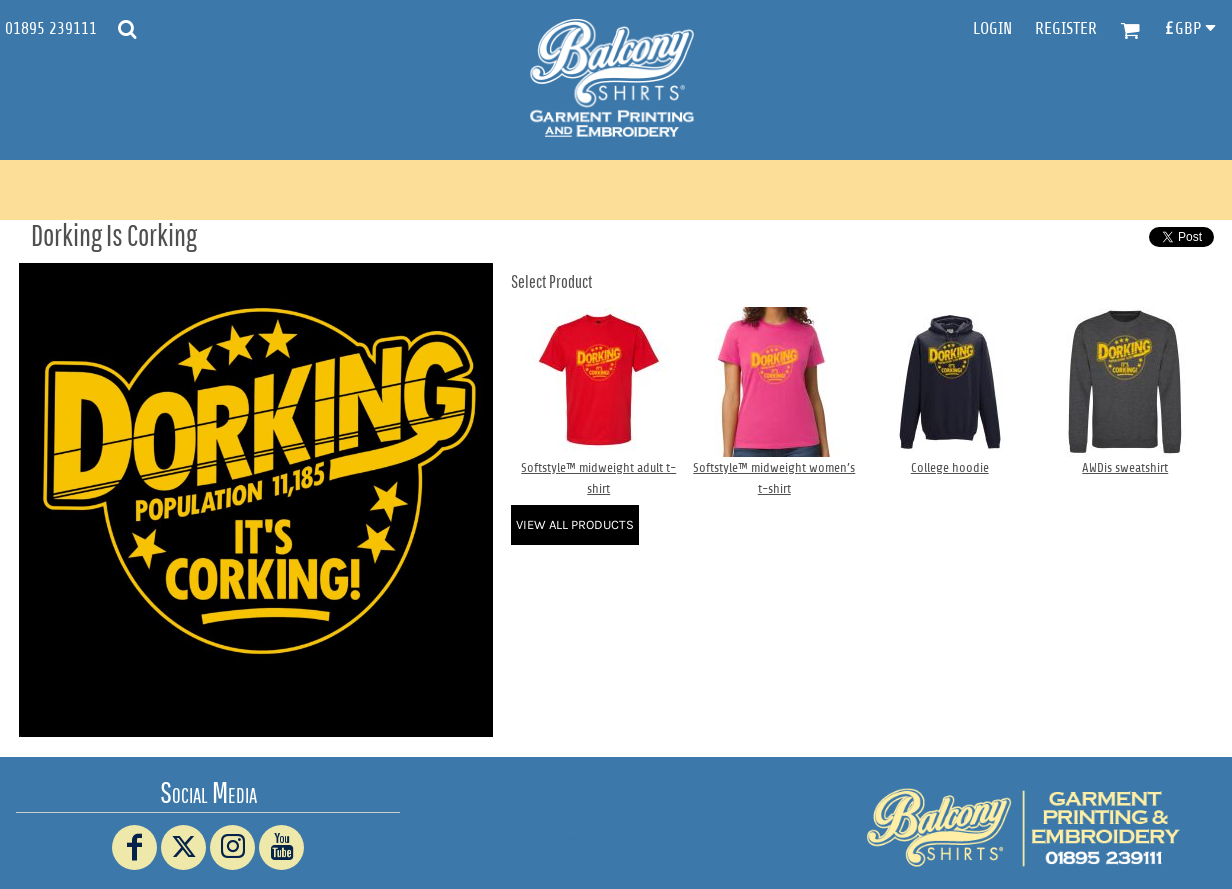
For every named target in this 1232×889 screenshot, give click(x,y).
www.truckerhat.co (616, 837)
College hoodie (950, 467)
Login (992, 28)
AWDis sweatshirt (1125, 467)
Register (1066, 28)
